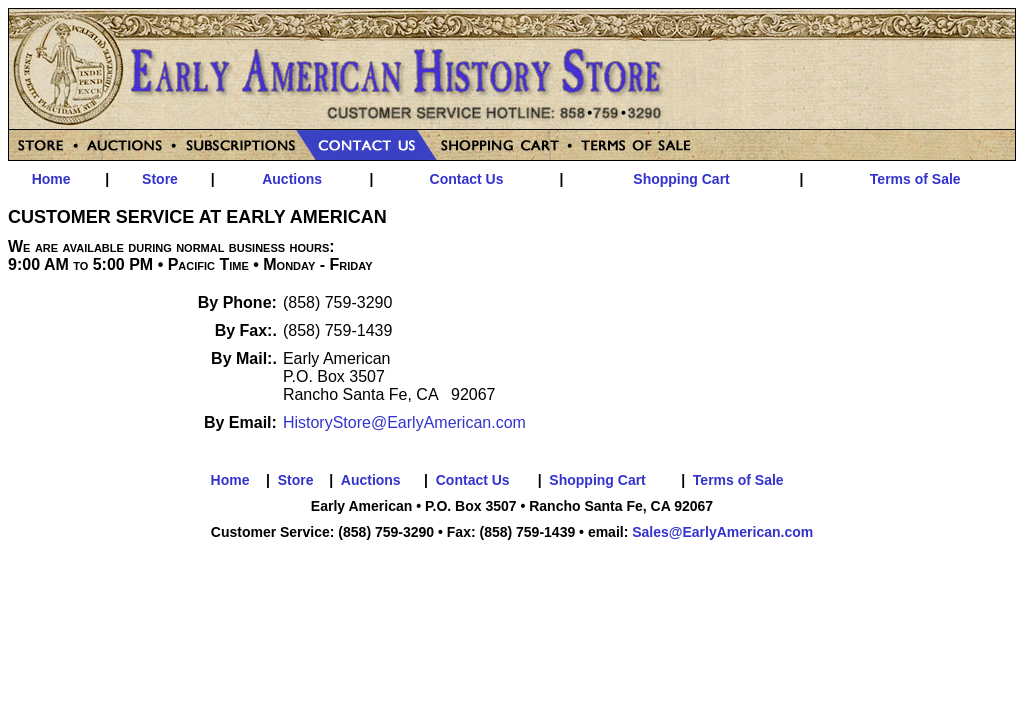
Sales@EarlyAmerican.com (722, 532)
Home (51, 179)
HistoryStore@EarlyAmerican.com (404, 422)
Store (160, 179)
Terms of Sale (915, 179)
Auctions (292, 179)
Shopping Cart (681, 179)
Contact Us (467, 179)
